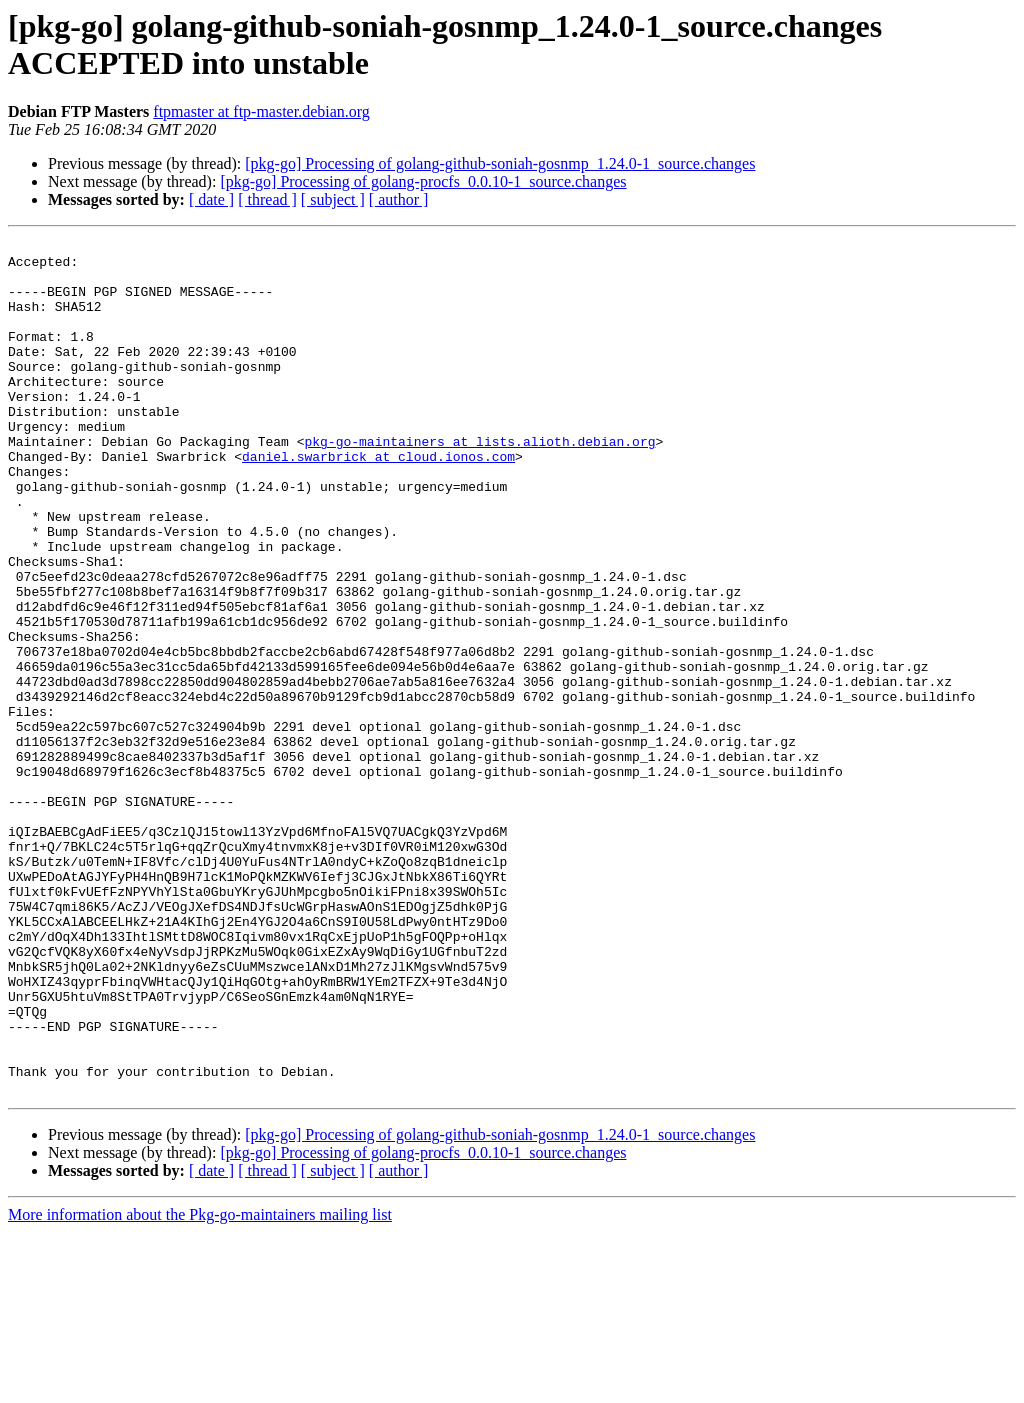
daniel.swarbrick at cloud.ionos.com (378, 501)
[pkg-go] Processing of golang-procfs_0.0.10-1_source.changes (423, 181)
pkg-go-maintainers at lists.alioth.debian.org (479, 483)
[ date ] (211, 199)
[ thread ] (267, 199)
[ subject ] (333, 199)
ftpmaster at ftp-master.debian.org (261, 111)
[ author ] (399, 199)
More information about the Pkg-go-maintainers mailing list (200, 1385)
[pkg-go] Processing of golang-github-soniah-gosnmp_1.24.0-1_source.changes (500, 163)
